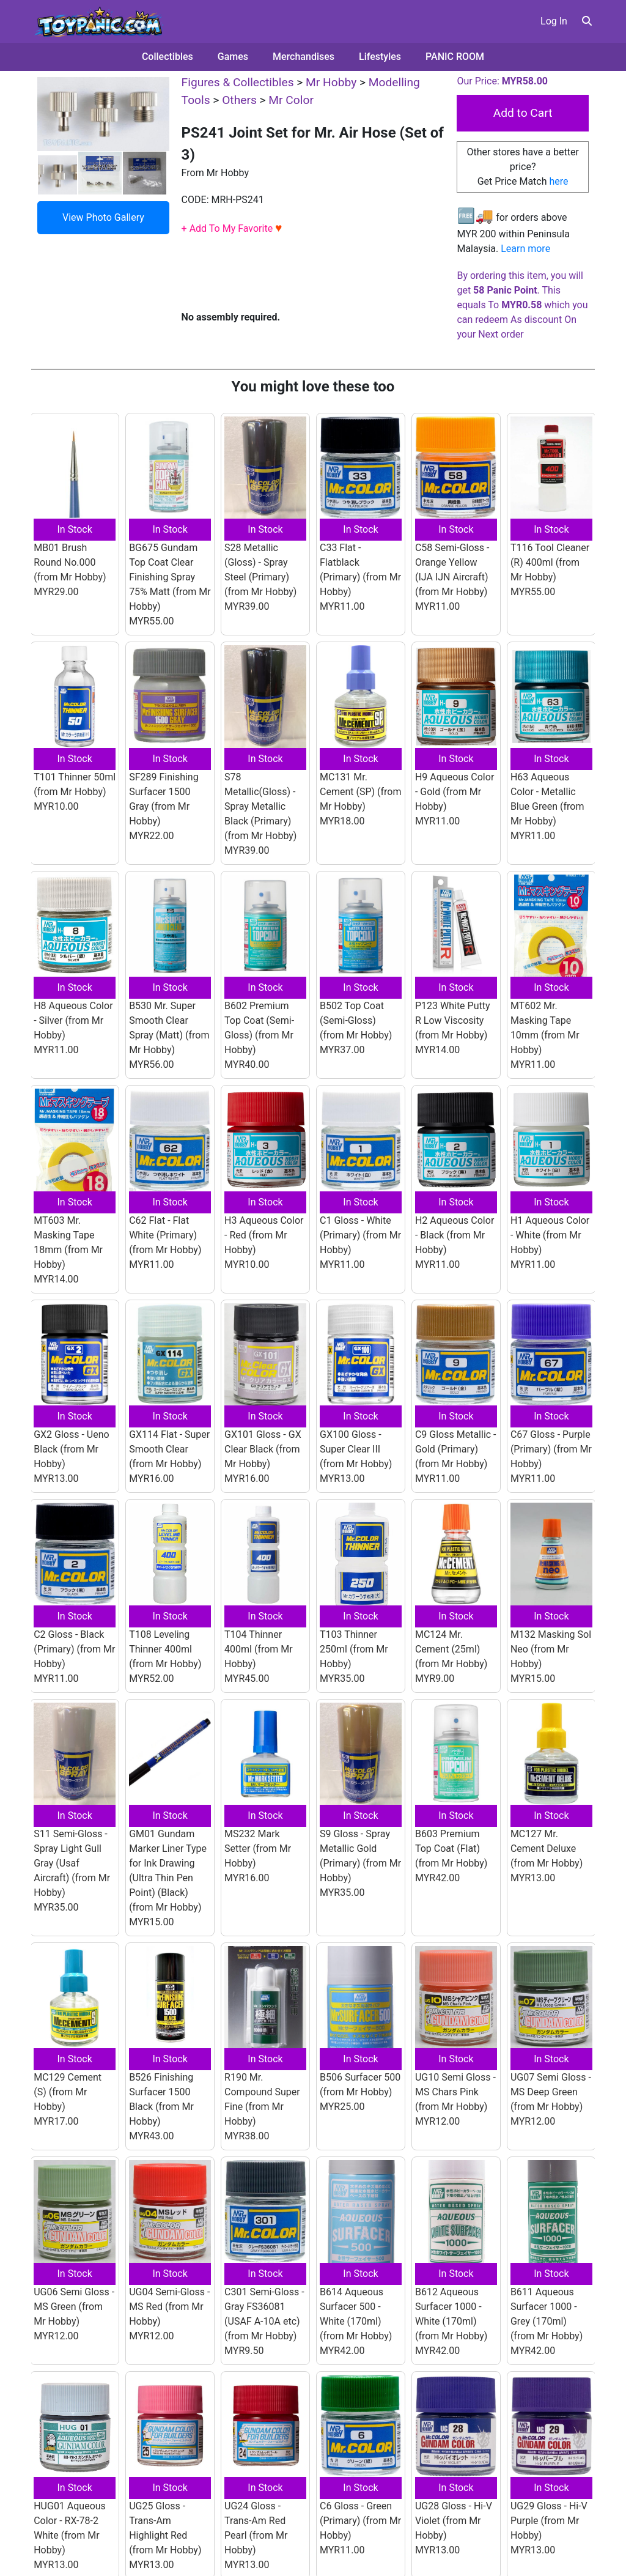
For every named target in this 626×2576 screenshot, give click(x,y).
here (559, 181)
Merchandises (303, 56)
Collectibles (167, 56)
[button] (587, 21)
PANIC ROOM (454, 56)
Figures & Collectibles (238, 82)
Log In (553, 21)
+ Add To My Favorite (232, 228)
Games (233, 56)
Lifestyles (380, 56)
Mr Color (291, 100)
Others (239, 100)
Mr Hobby (331, 82)
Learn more (525, 248)
